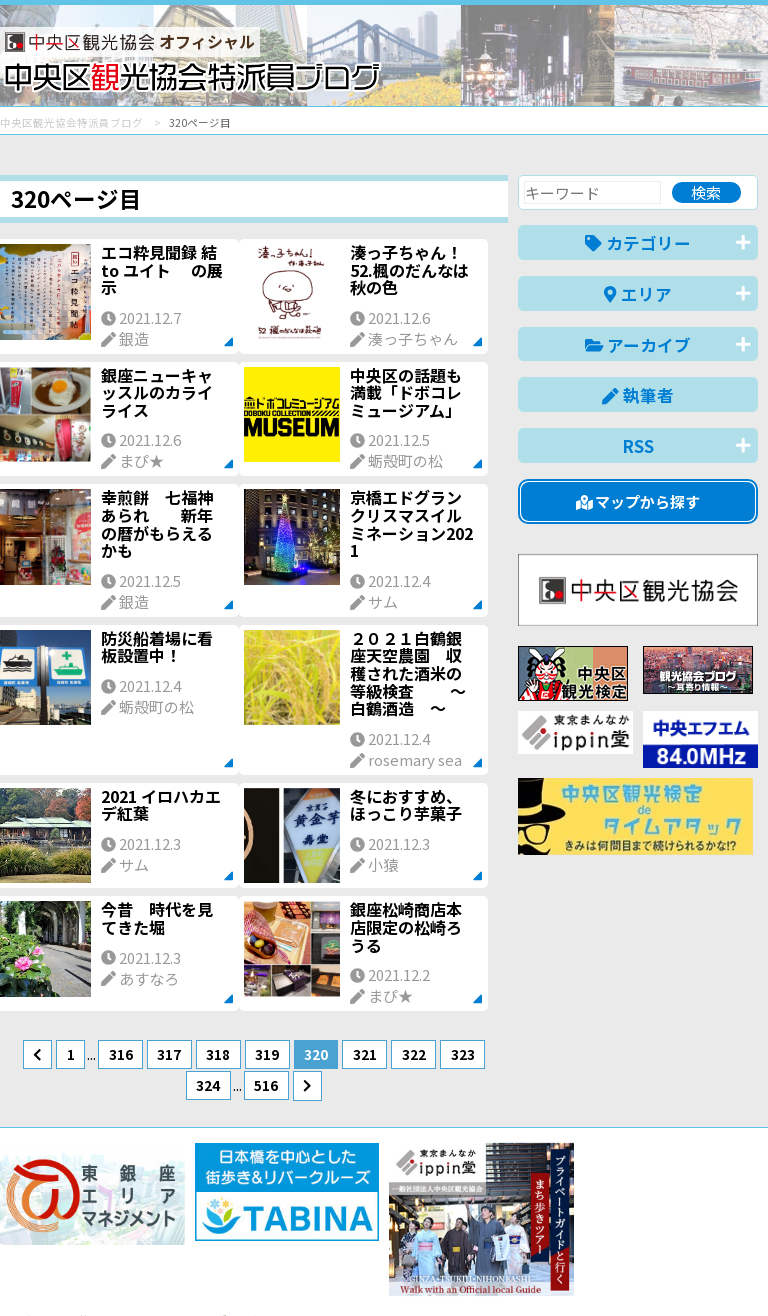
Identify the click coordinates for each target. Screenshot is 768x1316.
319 (267, 1054)
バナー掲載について (75, 1228)
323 (463, 1054)
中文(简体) (564, 1269)
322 (414, 1054)
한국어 (735, 1269)
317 (169, 1054)
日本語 (412, 1269)
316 (121, 1054)
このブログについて (241, 1228)
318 (218, 1054)
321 (365, 1054)
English (482, 1269)
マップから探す (638, 501)
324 (208, 1085)
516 (266, 1085)
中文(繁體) (656, 1269)
